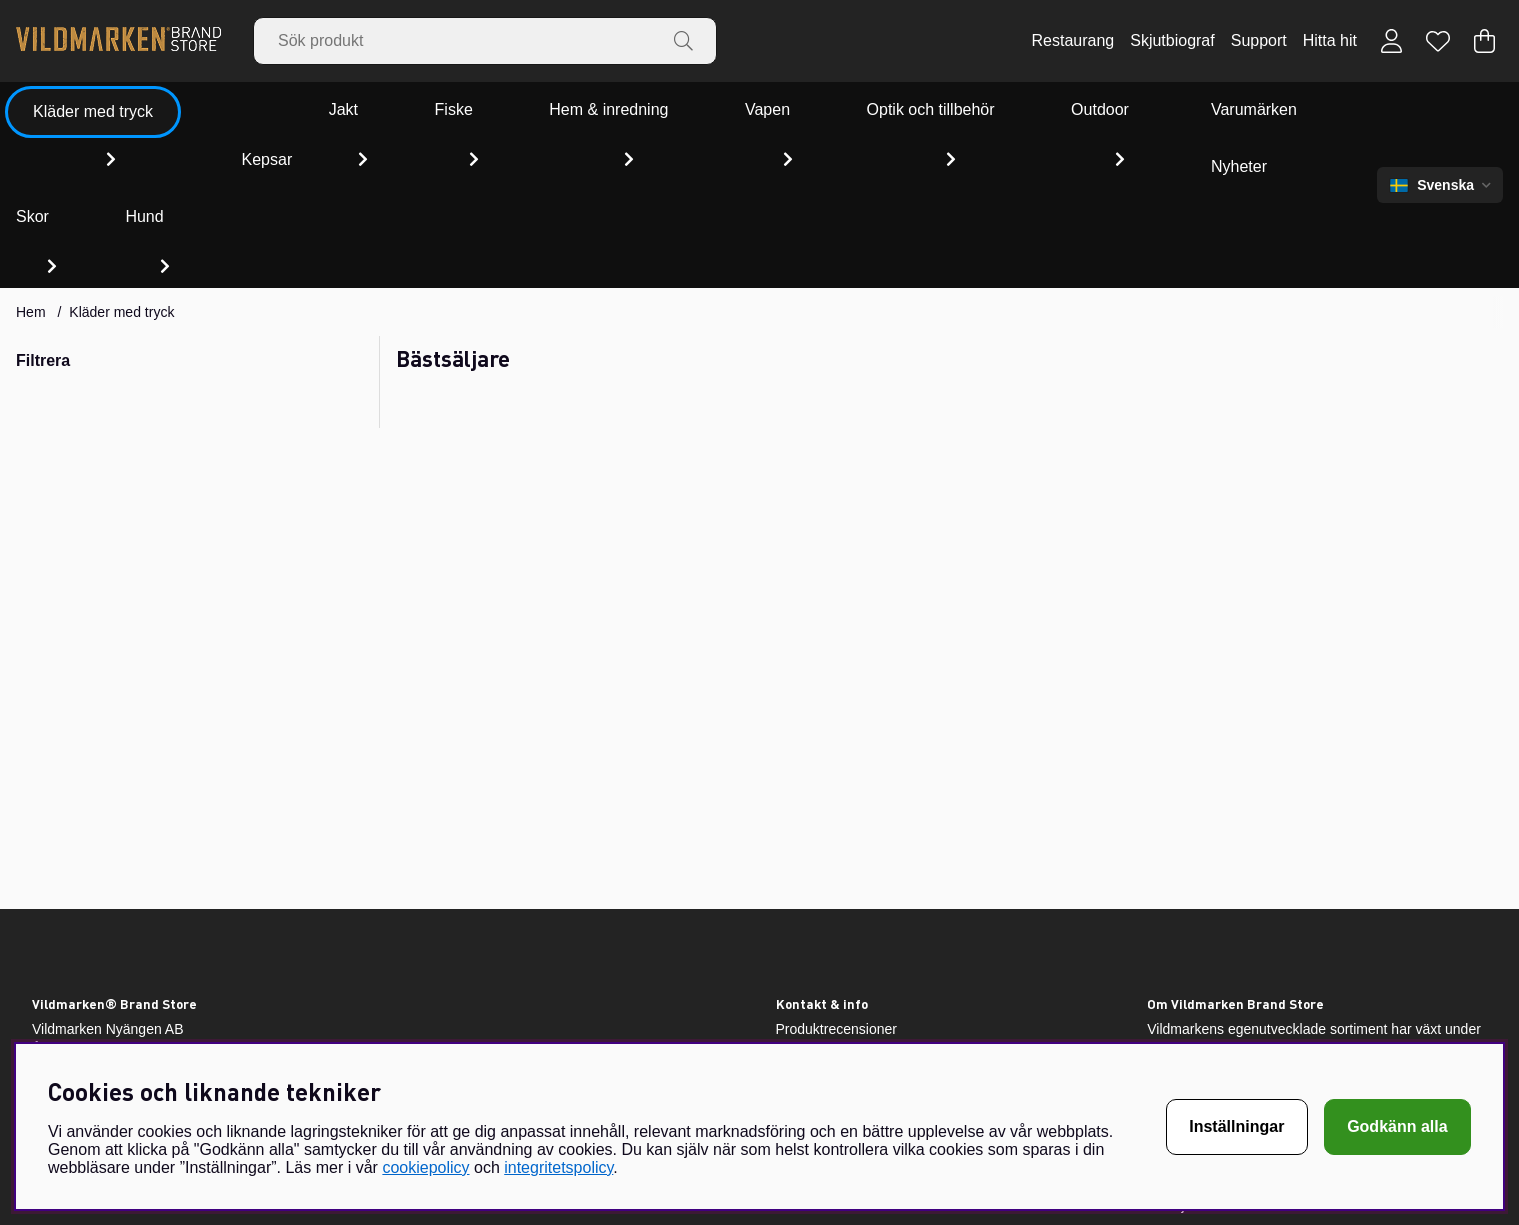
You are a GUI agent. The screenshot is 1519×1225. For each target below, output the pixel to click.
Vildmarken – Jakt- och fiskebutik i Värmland (913, 931)
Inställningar (1236, 1126)
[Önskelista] (1438, 41)
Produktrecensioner (836, 879)
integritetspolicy (558, 1167)
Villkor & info (815, 1035)
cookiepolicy (425, 1167)
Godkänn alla (1397, 1126)
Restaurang (1072, 40)
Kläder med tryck (121, 162)
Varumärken (1148, 109)
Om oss (800, 1009)
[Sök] (485, 41)
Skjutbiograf (1172, 40)
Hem (31, 162)
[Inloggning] (1391, 41)
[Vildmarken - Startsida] (118, 41)
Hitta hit (1330, 40)
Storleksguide (818, 983)
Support (1259, 40)
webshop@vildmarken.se (110, 991)
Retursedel (810, 905)
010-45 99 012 (77, 1011)
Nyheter (1260, 109)
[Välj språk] (1440, 110)
